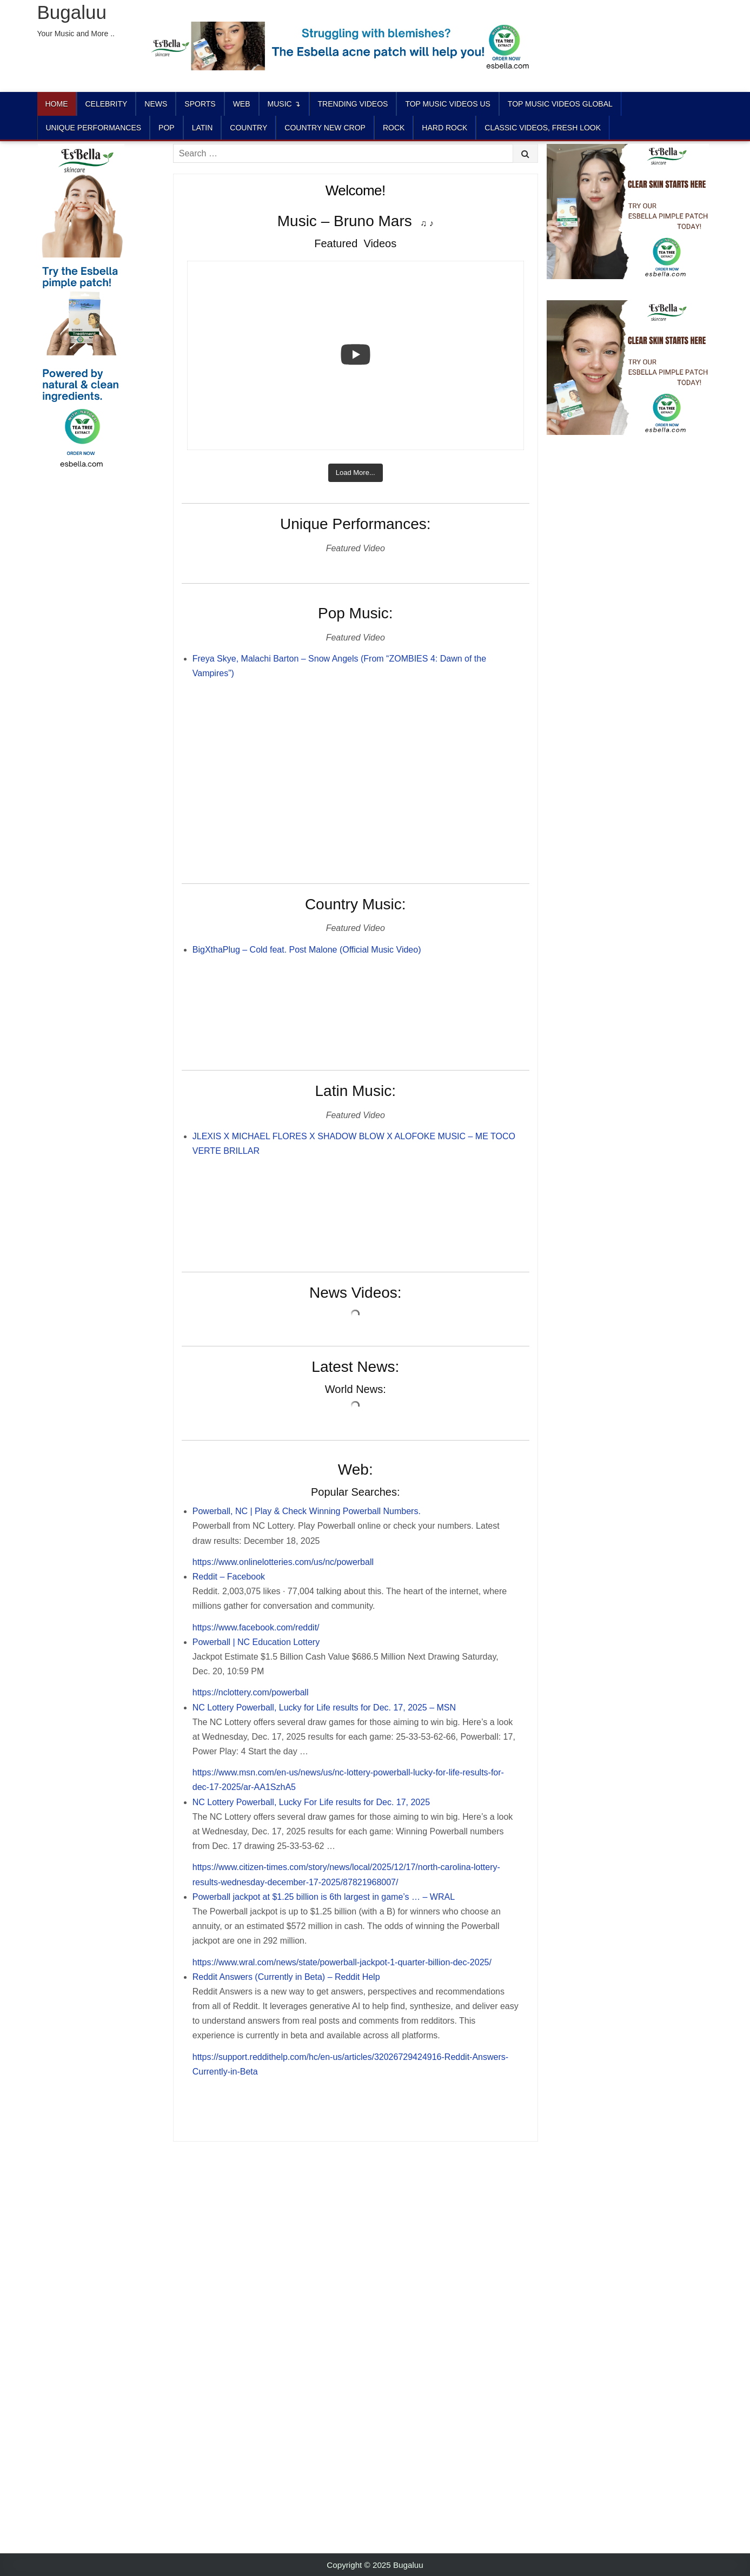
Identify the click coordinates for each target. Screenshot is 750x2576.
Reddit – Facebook (229, 1576)
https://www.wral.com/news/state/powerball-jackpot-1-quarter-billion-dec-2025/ (342, 1962)
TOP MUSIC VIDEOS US (447, 104)
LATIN (202, 127)
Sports (199, 104)
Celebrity (106, 104)
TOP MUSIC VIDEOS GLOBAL (560, 104)
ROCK (393, 127)
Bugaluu (72, 12)
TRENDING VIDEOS (353, 104)
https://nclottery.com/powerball (251, 1692)
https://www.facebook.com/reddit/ (256, 1627)
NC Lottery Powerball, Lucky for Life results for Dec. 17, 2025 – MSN (324, 1707)
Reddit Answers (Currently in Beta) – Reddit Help (286, 1976)
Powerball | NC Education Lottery (256, 1642)
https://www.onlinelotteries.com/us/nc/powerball (283, 1562)
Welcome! (356, 190)
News (155, 104)
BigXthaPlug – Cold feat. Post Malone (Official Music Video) (307, 949)
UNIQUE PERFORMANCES (94, 127)
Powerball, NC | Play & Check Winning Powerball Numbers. (307, 1511)
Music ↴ (284, 104)
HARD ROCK (444, 127)
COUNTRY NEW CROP (325, 127)
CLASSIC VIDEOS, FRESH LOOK (542, 127)
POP (166, 127)
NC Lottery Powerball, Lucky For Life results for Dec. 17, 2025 (311, 1802)
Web (241, 104)
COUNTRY (248, 127)
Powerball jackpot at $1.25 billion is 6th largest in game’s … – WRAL (324, 1896)
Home (56, 104)
